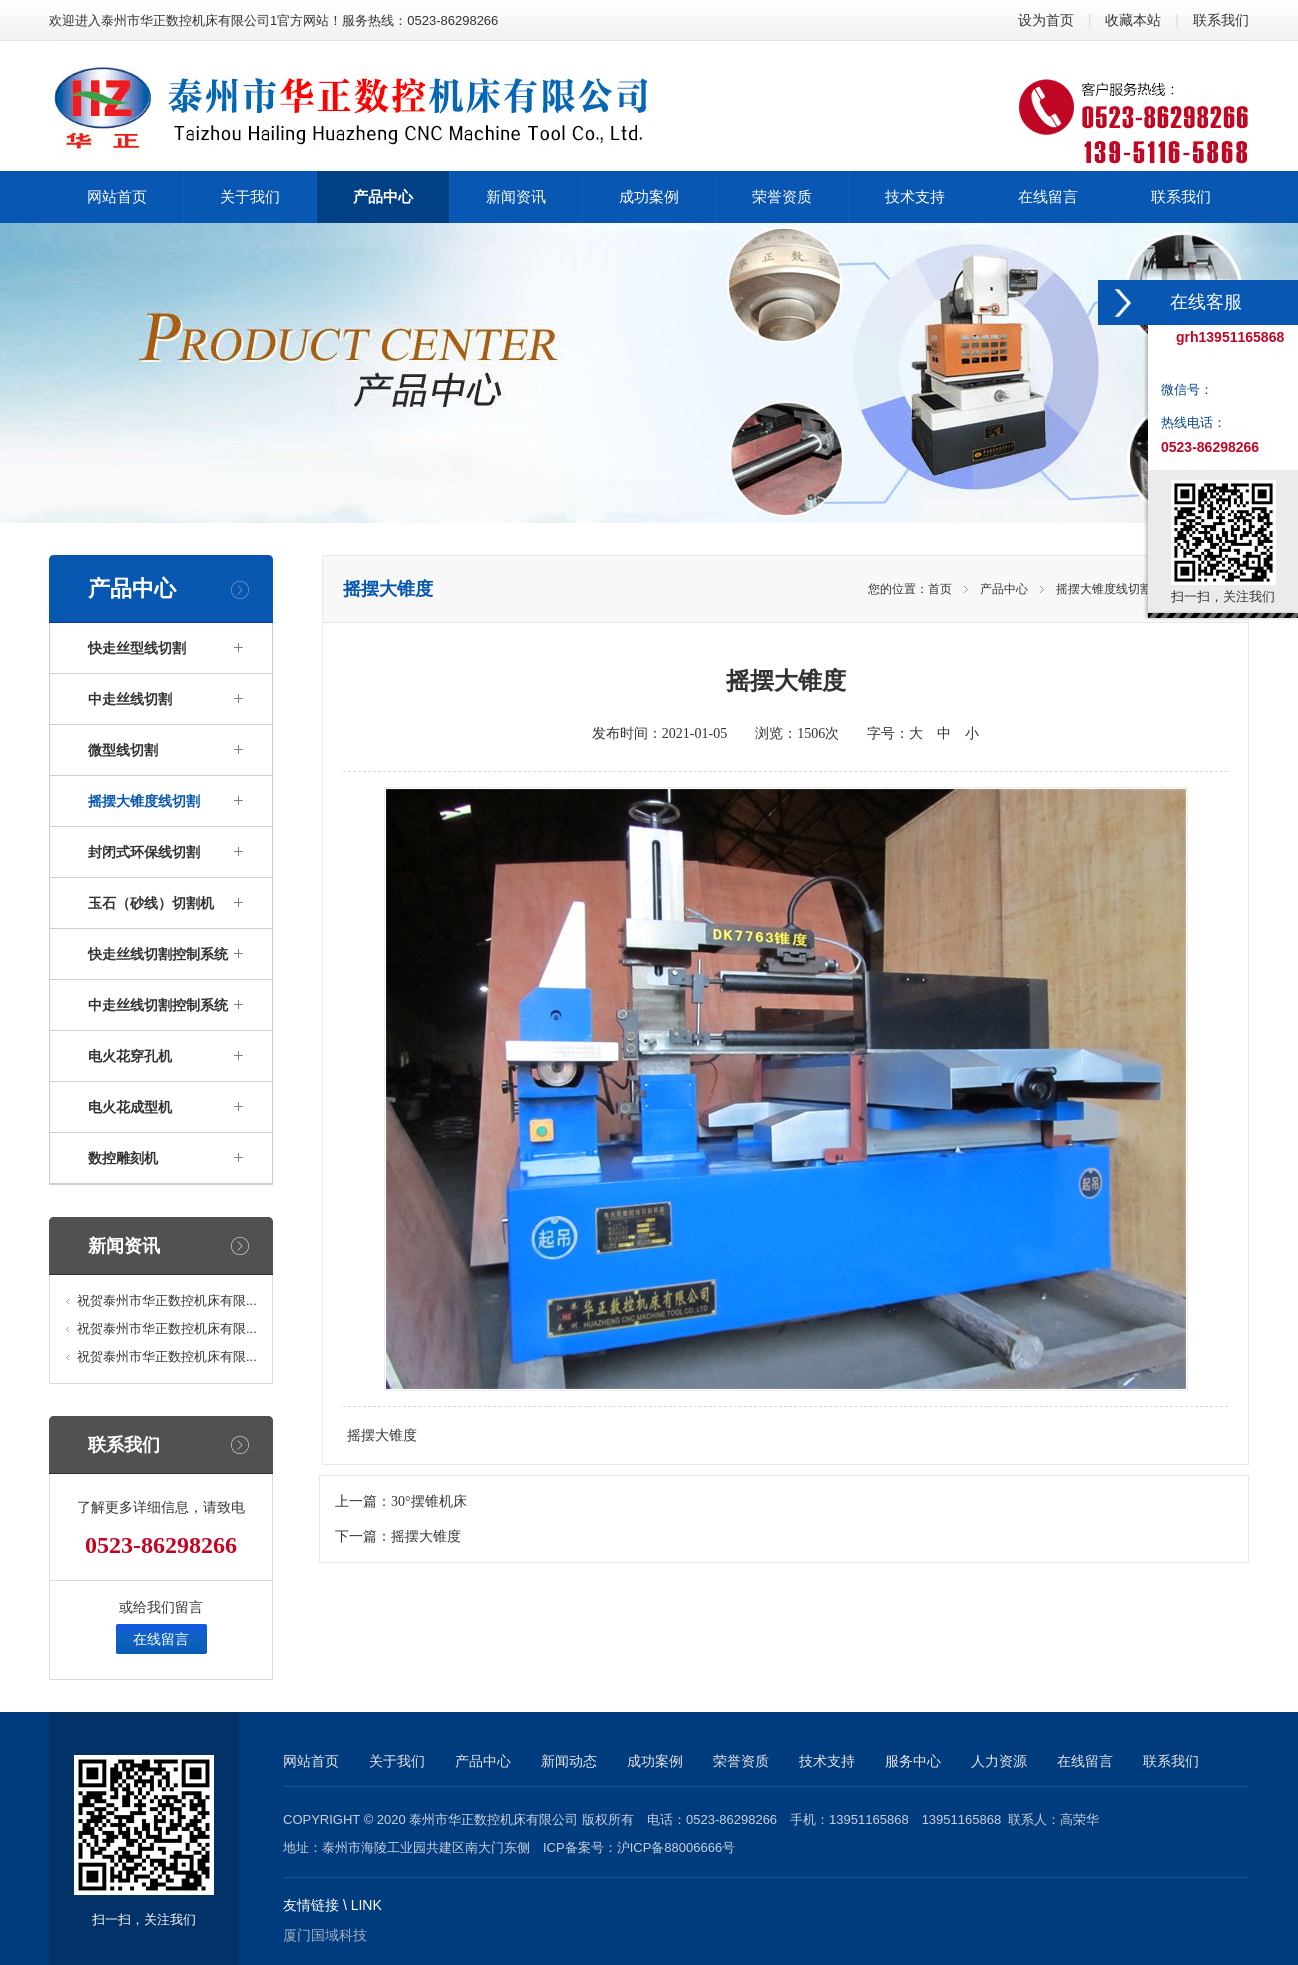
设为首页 (1046, 20)
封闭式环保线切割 (144, 852)
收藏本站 (1133, 20)
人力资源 (999, 1761)
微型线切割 (123, 750)
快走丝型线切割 (137, 648)
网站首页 (311, 1761)
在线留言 (161, 1639)
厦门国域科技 (325, 1935)
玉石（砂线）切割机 (151, 903)
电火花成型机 (130, 1107)
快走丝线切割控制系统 (158, 954)
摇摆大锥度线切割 (144, 801)
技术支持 (827, 1761)
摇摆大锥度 (426, 1536)
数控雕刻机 (123, 1158)
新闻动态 (569, 1761)
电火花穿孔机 (130, 1056)
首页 (940, 589)
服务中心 (913, 1761)
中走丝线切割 (130, 699)
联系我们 (1221, 20)
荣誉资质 (741, 1761)
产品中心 (1004, 589)
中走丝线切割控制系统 (158, 1005)
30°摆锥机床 (429, 1501)
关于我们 (397, 1761)
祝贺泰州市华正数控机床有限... (167, 1300)
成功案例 (655, 1761)
